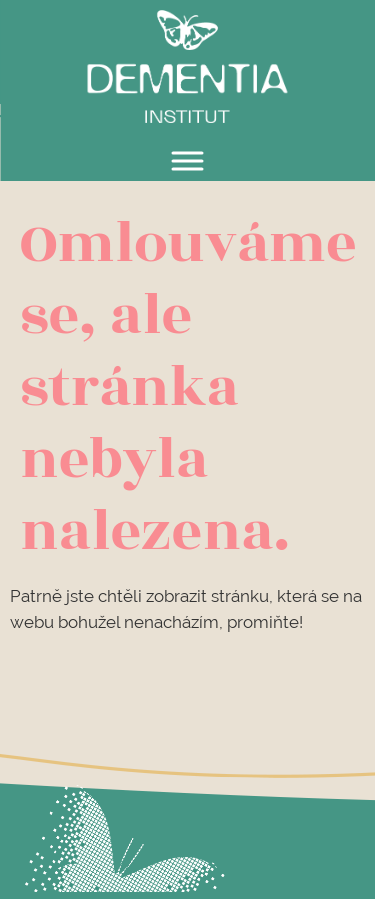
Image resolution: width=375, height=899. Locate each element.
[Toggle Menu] (188, 160)
